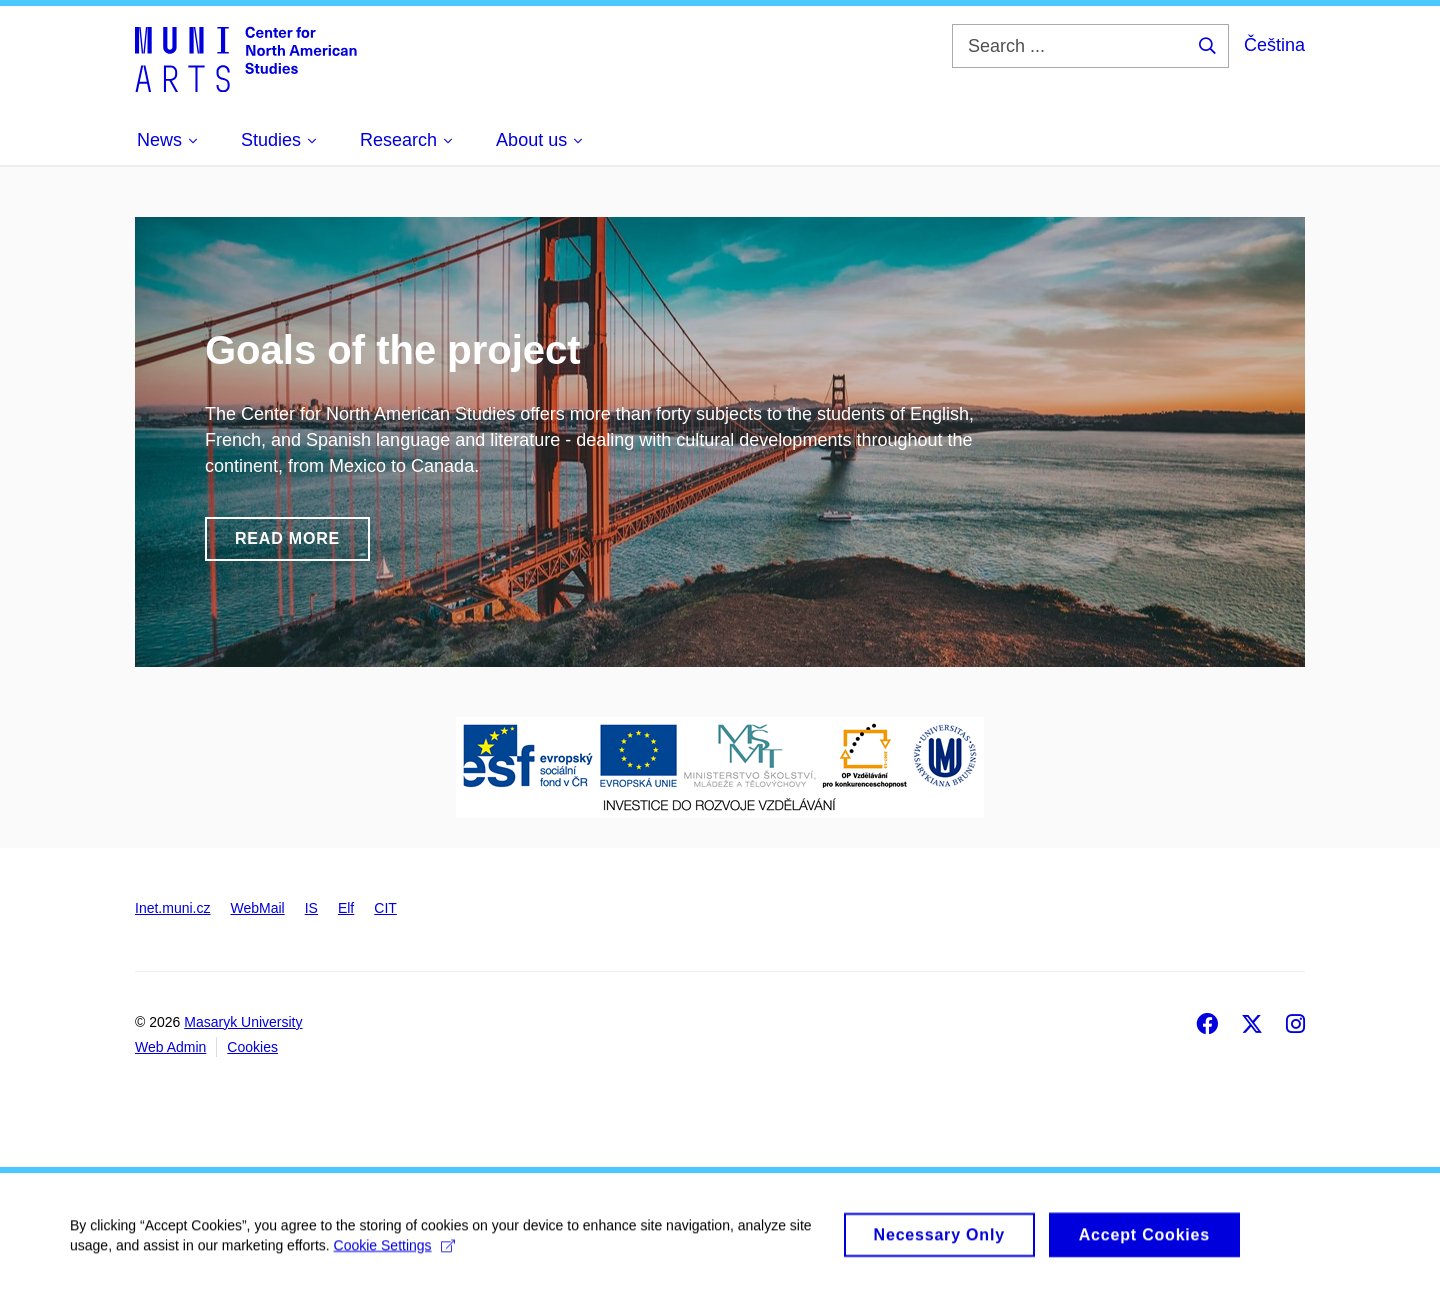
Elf (346, 908)
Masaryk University (243, 1022)
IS (311, 908)
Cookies (252, 1047)
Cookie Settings (394, 1254)
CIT (385, 908)
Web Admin (170, 1047)
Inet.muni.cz (172, 908)
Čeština (1274, 45)
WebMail (257, 908)
